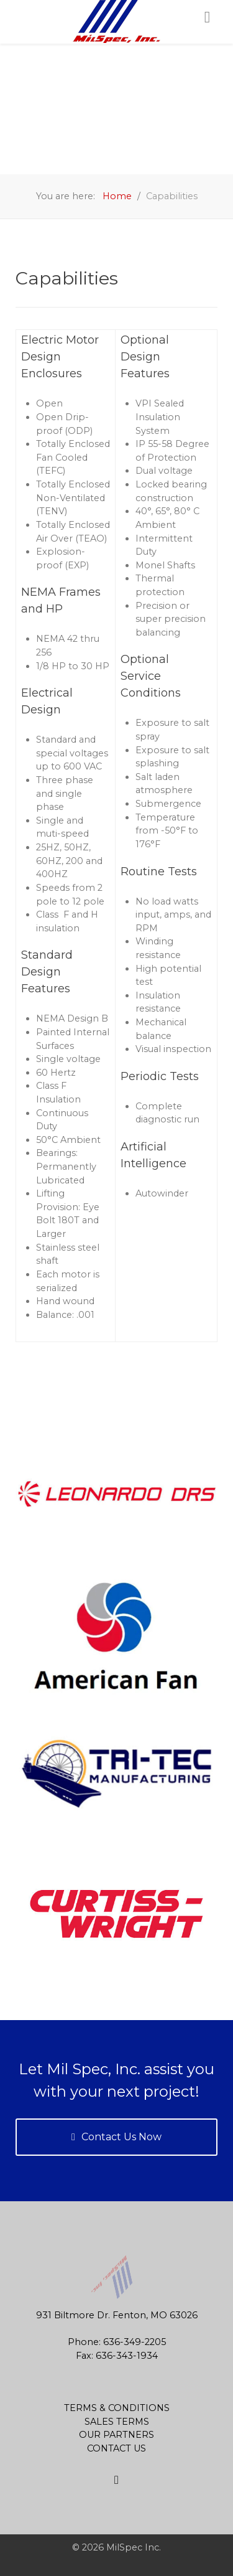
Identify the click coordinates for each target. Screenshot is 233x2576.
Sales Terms (117, 2421)
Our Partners (116, 2434)
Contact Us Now (116, 2137)
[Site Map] (116, 2480)
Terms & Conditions (117, 2408)
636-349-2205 (134, 2342)
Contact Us (116, 2448)
